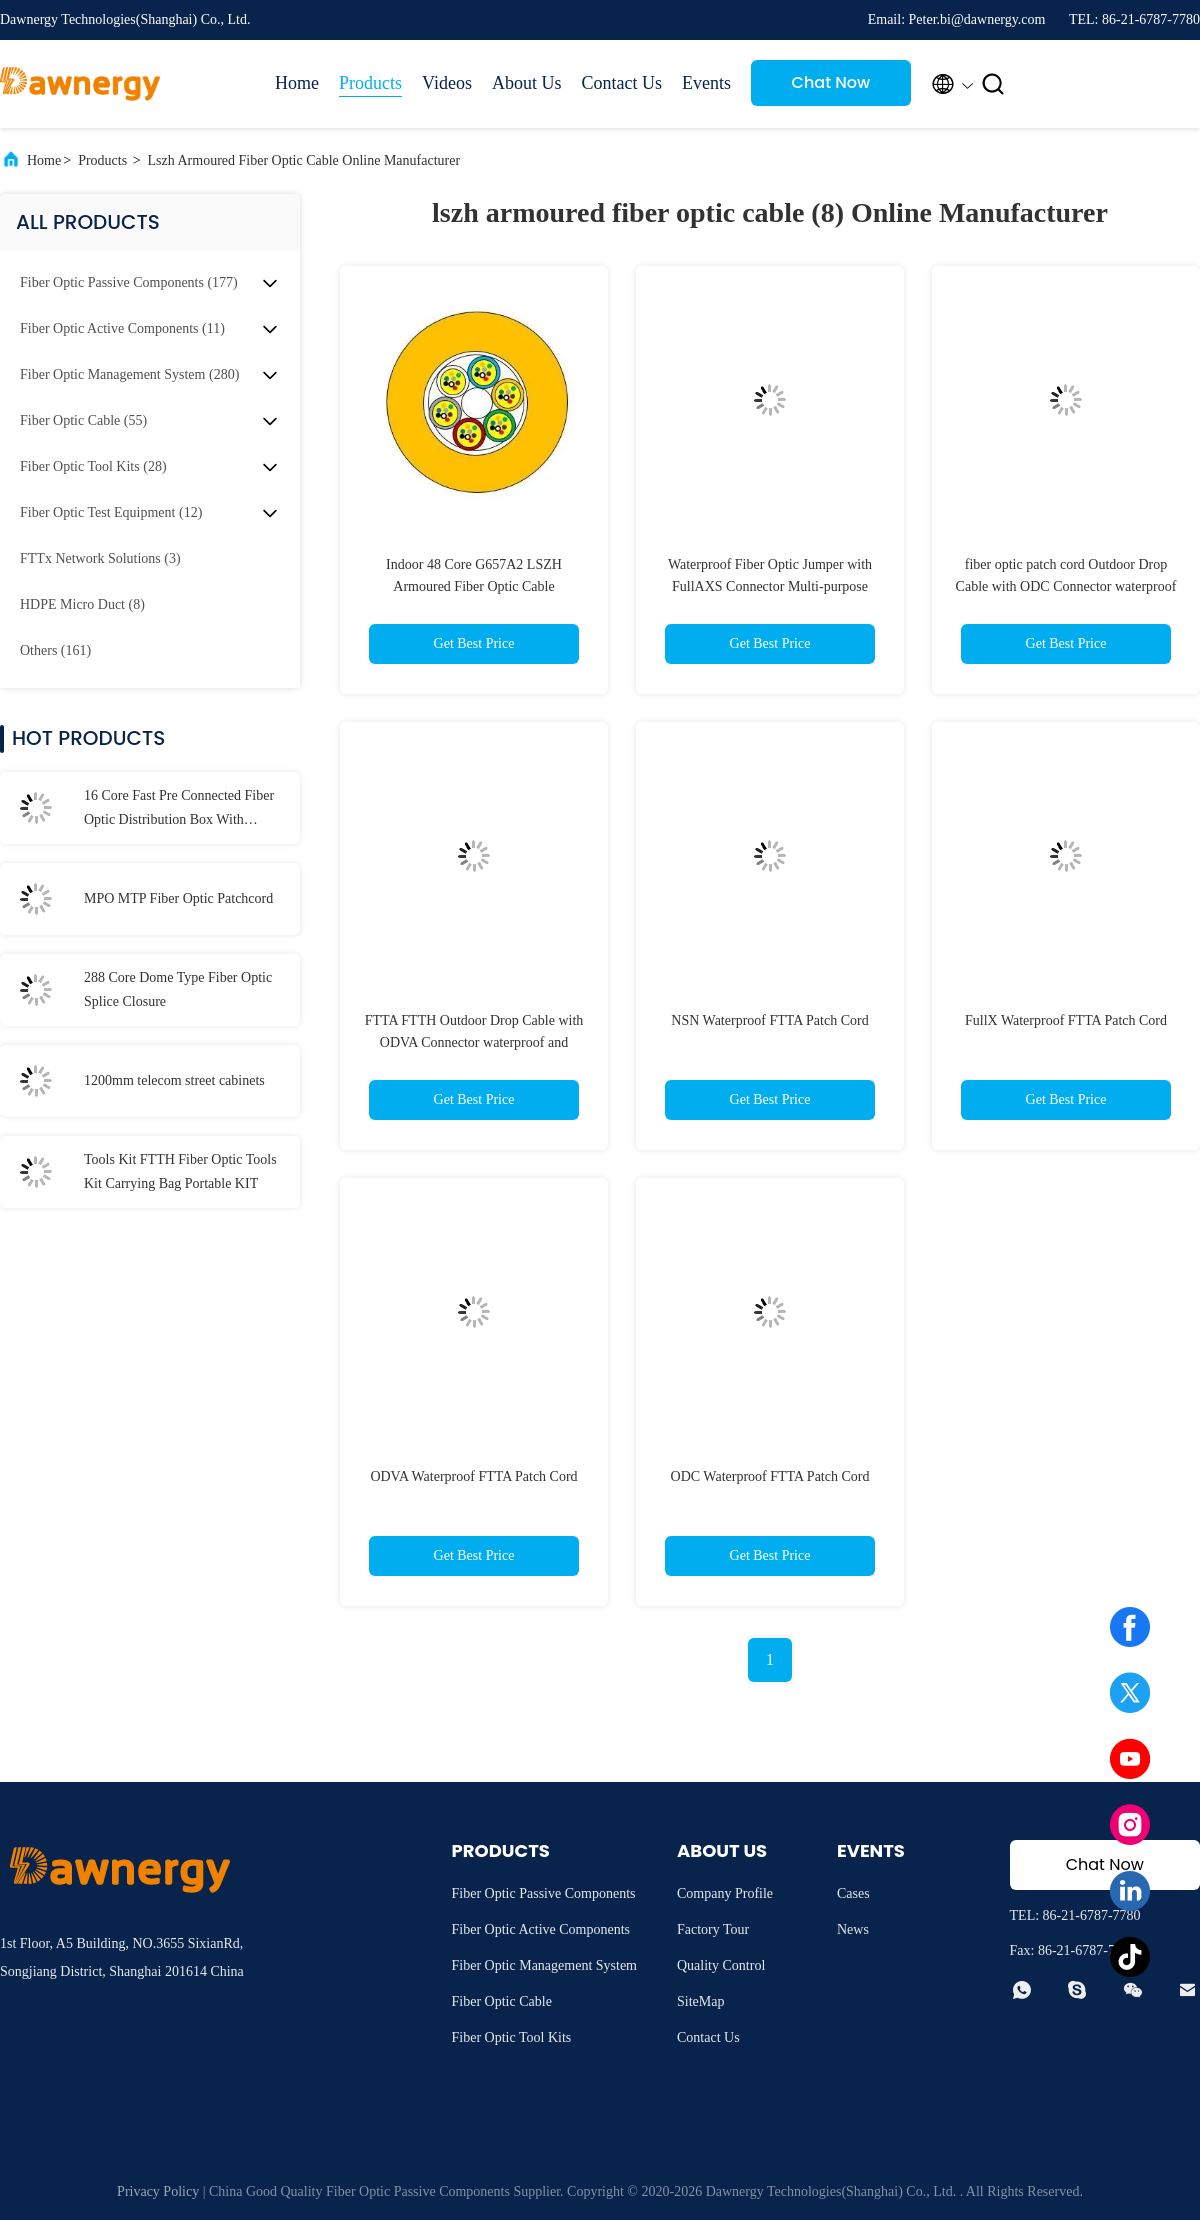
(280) (129, 374)
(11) (122, 328)
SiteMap (700, 2001)
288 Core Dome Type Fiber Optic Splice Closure (178, 989)
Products (370, 83)
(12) (111, 512)
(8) (82, 604)
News (853, 1929)
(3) (100, 558)
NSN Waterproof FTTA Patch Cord (769, 1020)
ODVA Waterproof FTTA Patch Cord (473, 1476)
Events (706, 83)
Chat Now (831, 82)
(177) (129, 282)
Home (297, 83)
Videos (447, 83)
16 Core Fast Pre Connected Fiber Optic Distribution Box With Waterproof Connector (179, 810)
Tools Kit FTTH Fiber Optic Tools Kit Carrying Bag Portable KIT (180, 1171)
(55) (83, 420)
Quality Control (721, 1965)
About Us (527, 83)
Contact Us (621, 83)
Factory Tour (713, 1929)
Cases (853, 1893)
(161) (55, 650)
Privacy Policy (158, 2191)
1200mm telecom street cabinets (174, 1080)
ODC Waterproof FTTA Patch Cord (770, 1476)
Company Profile (725, 1893)
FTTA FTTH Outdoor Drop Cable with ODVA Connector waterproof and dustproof (474, 1042)
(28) (93, 466)
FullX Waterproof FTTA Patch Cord (1066, 1020)
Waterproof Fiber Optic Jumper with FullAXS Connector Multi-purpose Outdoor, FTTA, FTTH (770, 586)
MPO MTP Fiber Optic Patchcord (178, 898)
